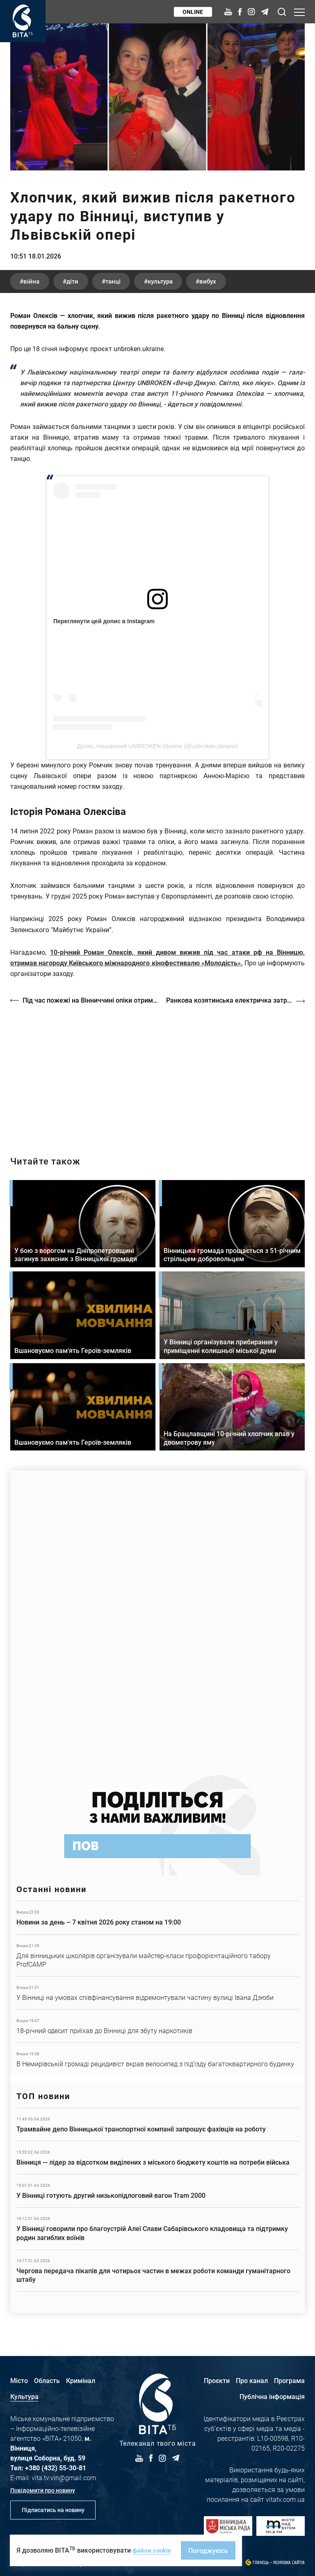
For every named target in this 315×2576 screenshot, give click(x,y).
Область (47, 2380)
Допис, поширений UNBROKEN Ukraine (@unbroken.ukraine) (157, 748)
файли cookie (152, 2550)
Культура (24, 2396)
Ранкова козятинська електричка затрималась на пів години (236, 1002)
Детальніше (157, 1917)
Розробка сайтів (289, 2562)
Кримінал (80, 2380)
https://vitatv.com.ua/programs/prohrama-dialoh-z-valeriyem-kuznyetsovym (157, 1074)
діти (82, 282)
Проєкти (217, 2380)
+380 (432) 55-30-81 (55, 2467)
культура (186, 282)
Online (191, 12)
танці (130, 282)
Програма (289, 2380)
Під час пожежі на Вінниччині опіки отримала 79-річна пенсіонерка (91, 1002)
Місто (19, 2380)
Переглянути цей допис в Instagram (104, 623)
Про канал (252, 2380)
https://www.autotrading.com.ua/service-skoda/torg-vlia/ (157, 1618)
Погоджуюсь (211, 2550)
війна (35, 282)
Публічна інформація (272, 2396)
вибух (242, 282)
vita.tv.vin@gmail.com (64, 2477)
